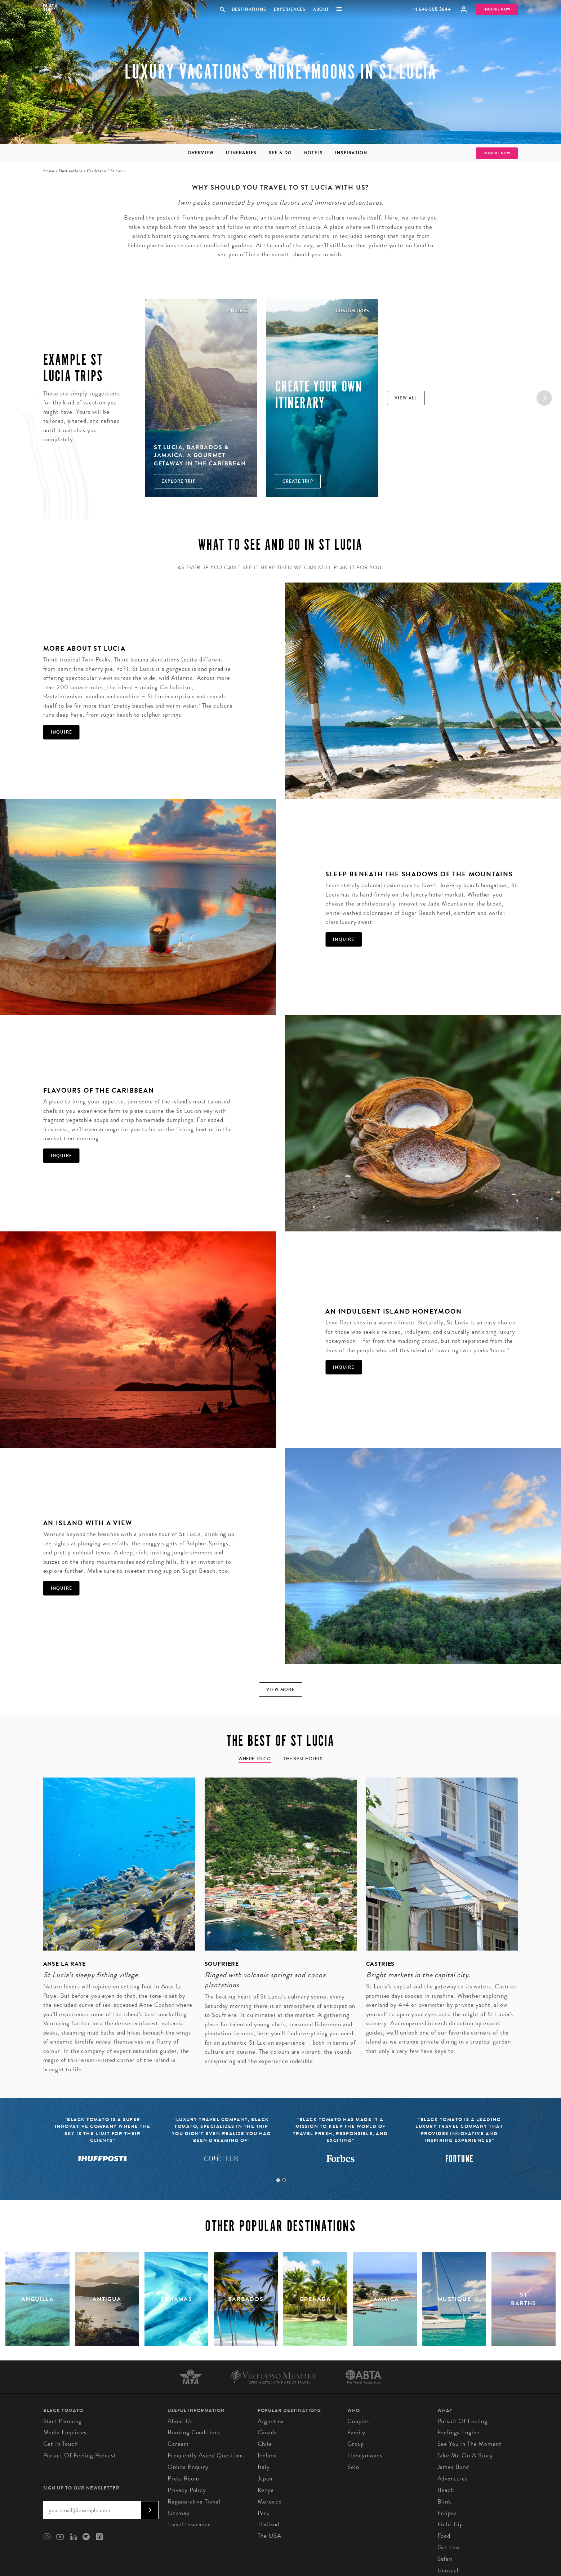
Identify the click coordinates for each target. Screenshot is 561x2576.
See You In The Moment (469, 2443)
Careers (178, 2443)
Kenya (266, 2490)
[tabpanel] (114, 1930)
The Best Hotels (303, 1759)
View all (406, 398)
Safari (445, 2558)
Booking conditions (194, 2432)
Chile (265, 2443)
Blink (444, 2501)
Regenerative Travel (194, 2501)
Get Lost (449, 2547)
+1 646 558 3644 (432, 9)
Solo (353, 2466)
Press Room (183, 2478)
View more (280, 1689)
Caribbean (96, 171)
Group (355, 2443)
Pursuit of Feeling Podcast (79, 2455)
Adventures (452, 2478)
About (321, 9)
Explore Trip (178, 481)
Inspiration (351, 153)
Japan (265, 2478)
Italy (264, 2466)
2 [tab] (284, 2180)
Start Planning (62, 2421)
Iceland (267, 2455)
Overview (201, 153)
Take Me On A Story (465, 2455)
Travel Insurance (189, 2524)
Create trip (297, 481)
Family (356, 2432)
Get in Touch (60, 2443)
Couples (358, 2421)
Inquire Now (497, 9)
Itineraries (241, 153)
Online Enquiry (188, 2466)
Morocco (270, 2501)
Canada (267, 2432)
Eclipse (447, 2513)
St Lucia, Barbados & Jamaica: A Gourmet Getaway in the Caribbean (200, 455)
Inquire (61, 732)
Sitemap (179, 2513)
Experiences (290, 9)
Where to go (255, 1759)
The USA (269, 2535)
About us (180, 2421)
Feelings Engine (458, 2432)
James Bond (453, 2466)
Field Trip (450, 2524)
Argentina (271, 2421)
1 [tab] (278, 2180)
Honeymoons (364, 2455)
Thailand (269, 2524)
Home (48, 171)
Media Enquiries (65, 2432)
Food (443, 2535)
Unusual (448, 2570)
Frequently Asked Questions (206, 2455)
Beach (445, 2490)
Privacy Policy (187, 2490)
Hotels (313, 153)
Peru (264, 2513)
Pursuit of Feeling (462, 2421)
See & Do (280, 153)
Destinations (249, 9)
